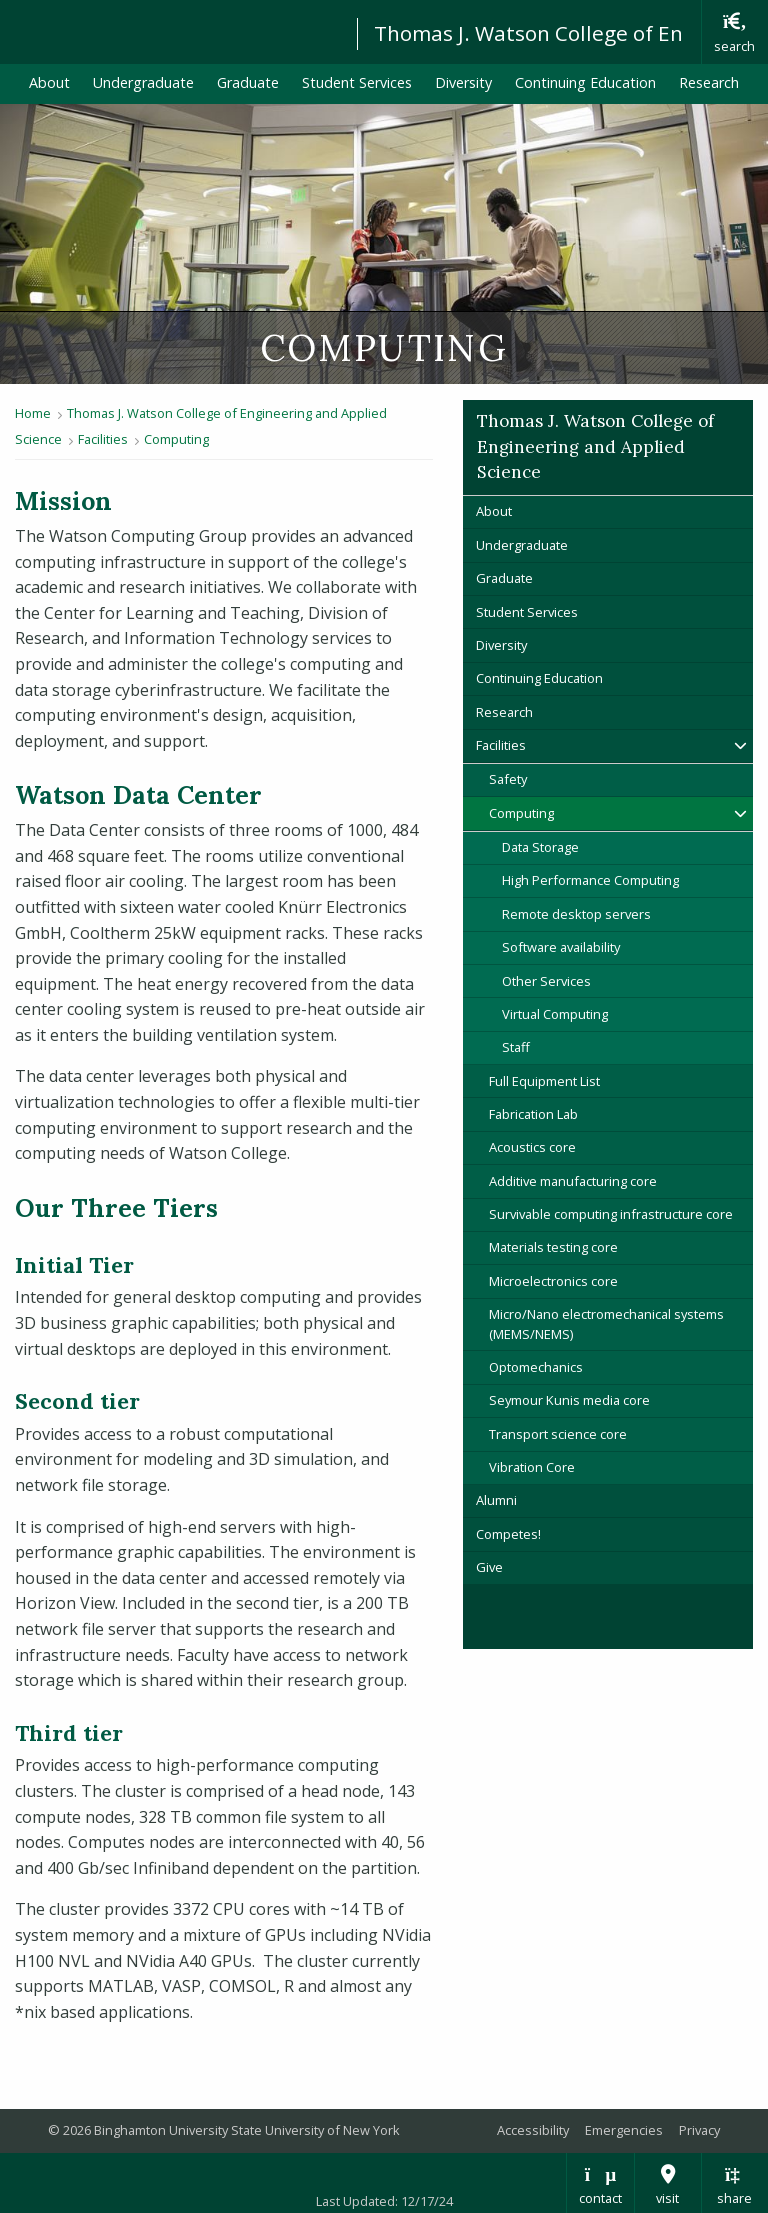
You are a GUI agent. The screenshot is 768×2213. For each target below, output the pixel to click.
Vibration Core (532, 1467)
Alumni (496, 1500)
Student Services (357, 82)
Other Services (546, 981)
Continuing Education (585, 82)
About (49, 82)
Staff (516, 1047)
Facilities (103, 439)
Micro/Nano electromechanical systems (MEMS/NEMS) (606, 1323)
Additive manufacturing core (573, 1181)
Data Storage (540, 847)
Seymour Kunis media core (569, 1400)
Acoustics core (532, 1147)
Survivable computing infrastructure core (611, 1214)
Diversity (463, 82)
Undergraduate (143, 82)
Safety (508, 779)
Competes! (508, 1534)
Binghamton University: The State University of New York (169, 30)
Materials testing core (553, 1247)
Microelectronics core (553, 1281)
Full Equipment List (544, 1081)
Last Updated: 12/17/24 (384, 2201)
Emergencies (624, 2130)
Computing (176, 439)
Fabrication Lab (533, 1114)
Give (489, 1567)
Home (33, 413)
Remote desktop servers (576, 914)
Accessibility (533, 2130)
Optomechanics (536, 1367)
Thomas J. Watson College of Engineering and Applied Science (595, 447)
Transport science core (558, 1434)
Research (709, 82)
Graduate (248, 82)
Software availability (561, 947)
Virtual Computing (555, 1014)
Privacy (699, 2130)
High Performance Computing (590, 880)
